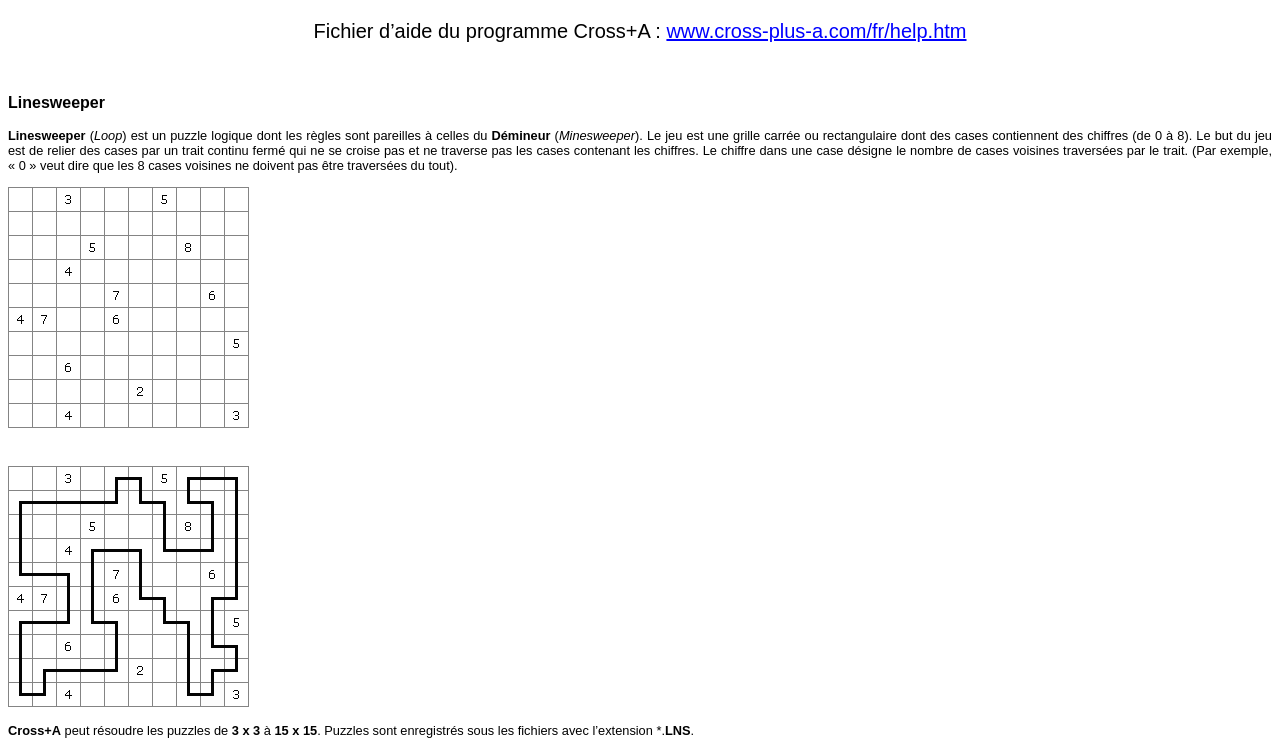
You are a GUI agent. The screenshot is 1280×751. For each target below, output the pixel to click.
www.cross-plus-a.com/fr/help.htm (816, 31)
